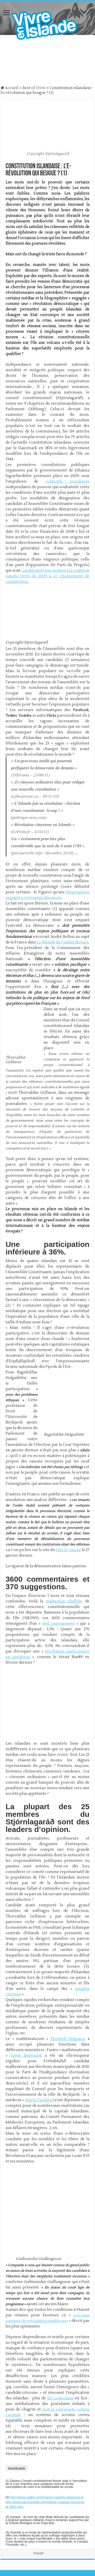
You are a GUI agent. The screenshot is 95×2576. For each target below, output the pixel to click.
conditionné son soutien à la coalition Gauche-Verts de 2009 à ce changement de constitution (47, 576)
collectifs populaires (67, 481)
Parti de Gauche (68, 1550)
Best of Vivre (34, 88)
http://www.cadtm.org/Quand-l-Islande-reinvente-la (47, 2497)
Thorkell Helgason (67, 2038)
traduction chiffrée (64, 1601)
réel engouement (58, 1623)
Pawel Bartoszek (26, 2055)
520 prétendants (60, 2398)
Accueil (9, 88)
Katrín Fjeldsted (39, 2100)
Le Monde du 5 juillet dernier (63, 942)
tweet (38, 2553)
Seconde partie (16, 2468)
